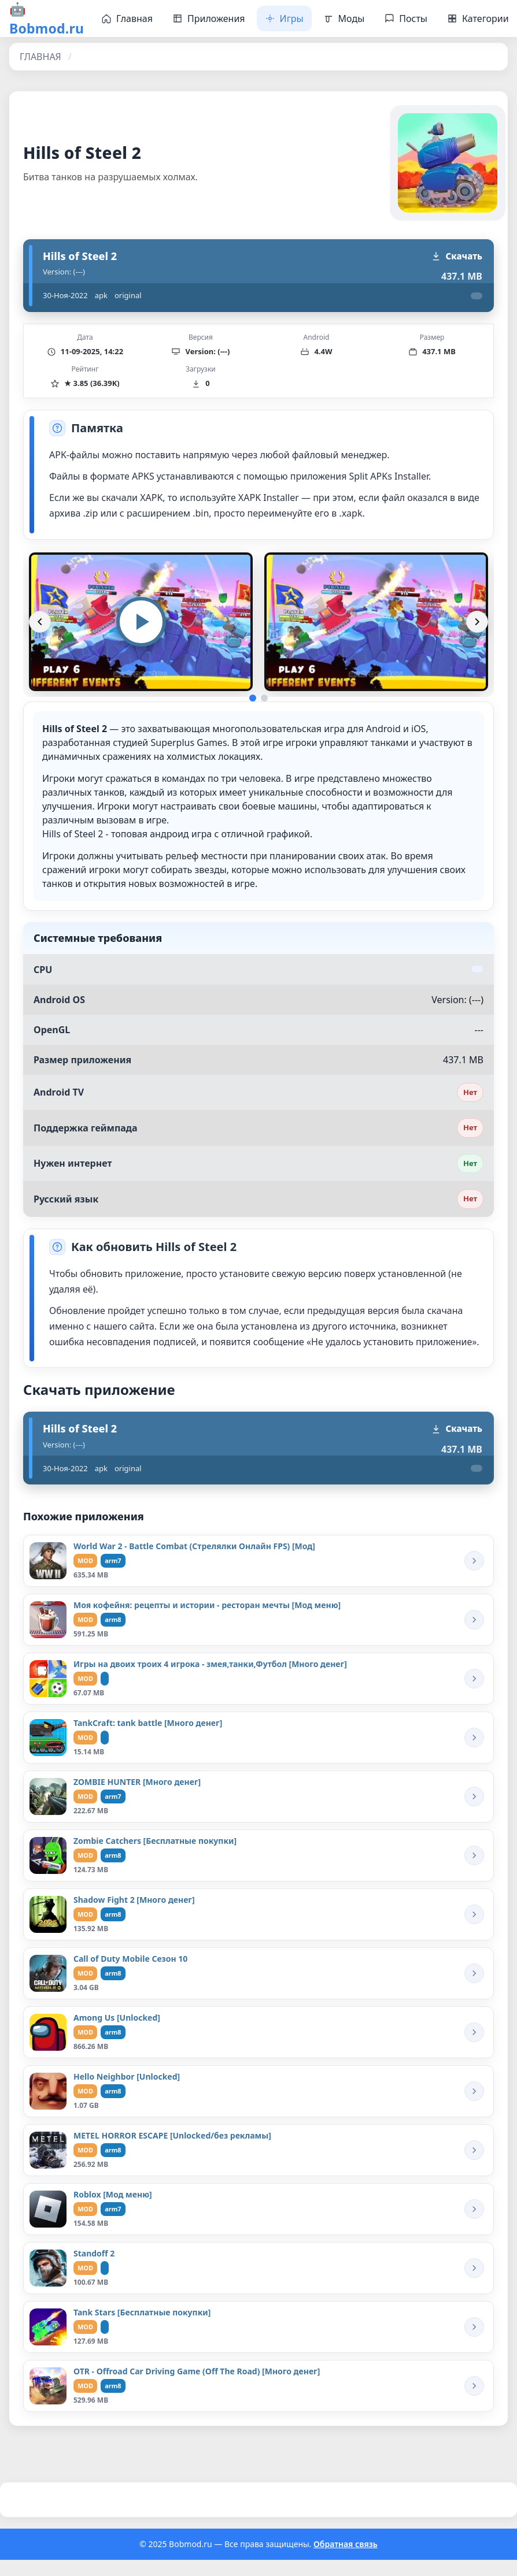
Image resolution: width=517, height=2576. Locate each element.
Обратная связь (345, 2543)
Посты (405, 18)
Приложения (208, 18)
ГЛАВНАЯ (40, 56)
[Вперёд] (477, 622)
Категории (478, 18)
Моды (344, 18)
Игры (284, 18)
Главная (127, 18)
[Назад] (40, 622)
